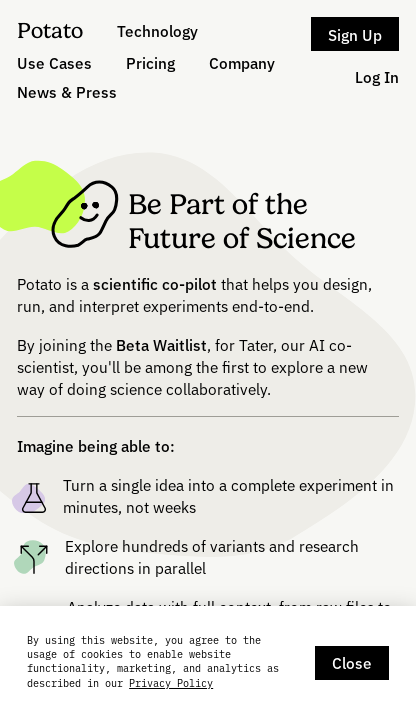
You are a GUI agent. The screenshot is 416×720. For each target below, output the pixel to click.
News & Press (67, 91)
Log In (377, 76)
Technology (157, 30)
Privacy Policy (171, 683)
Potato (50, 30)
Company (242, 62)
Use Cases (54, 62)
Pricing (150, 62)
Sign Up (355, 34)
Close (352, 662)
